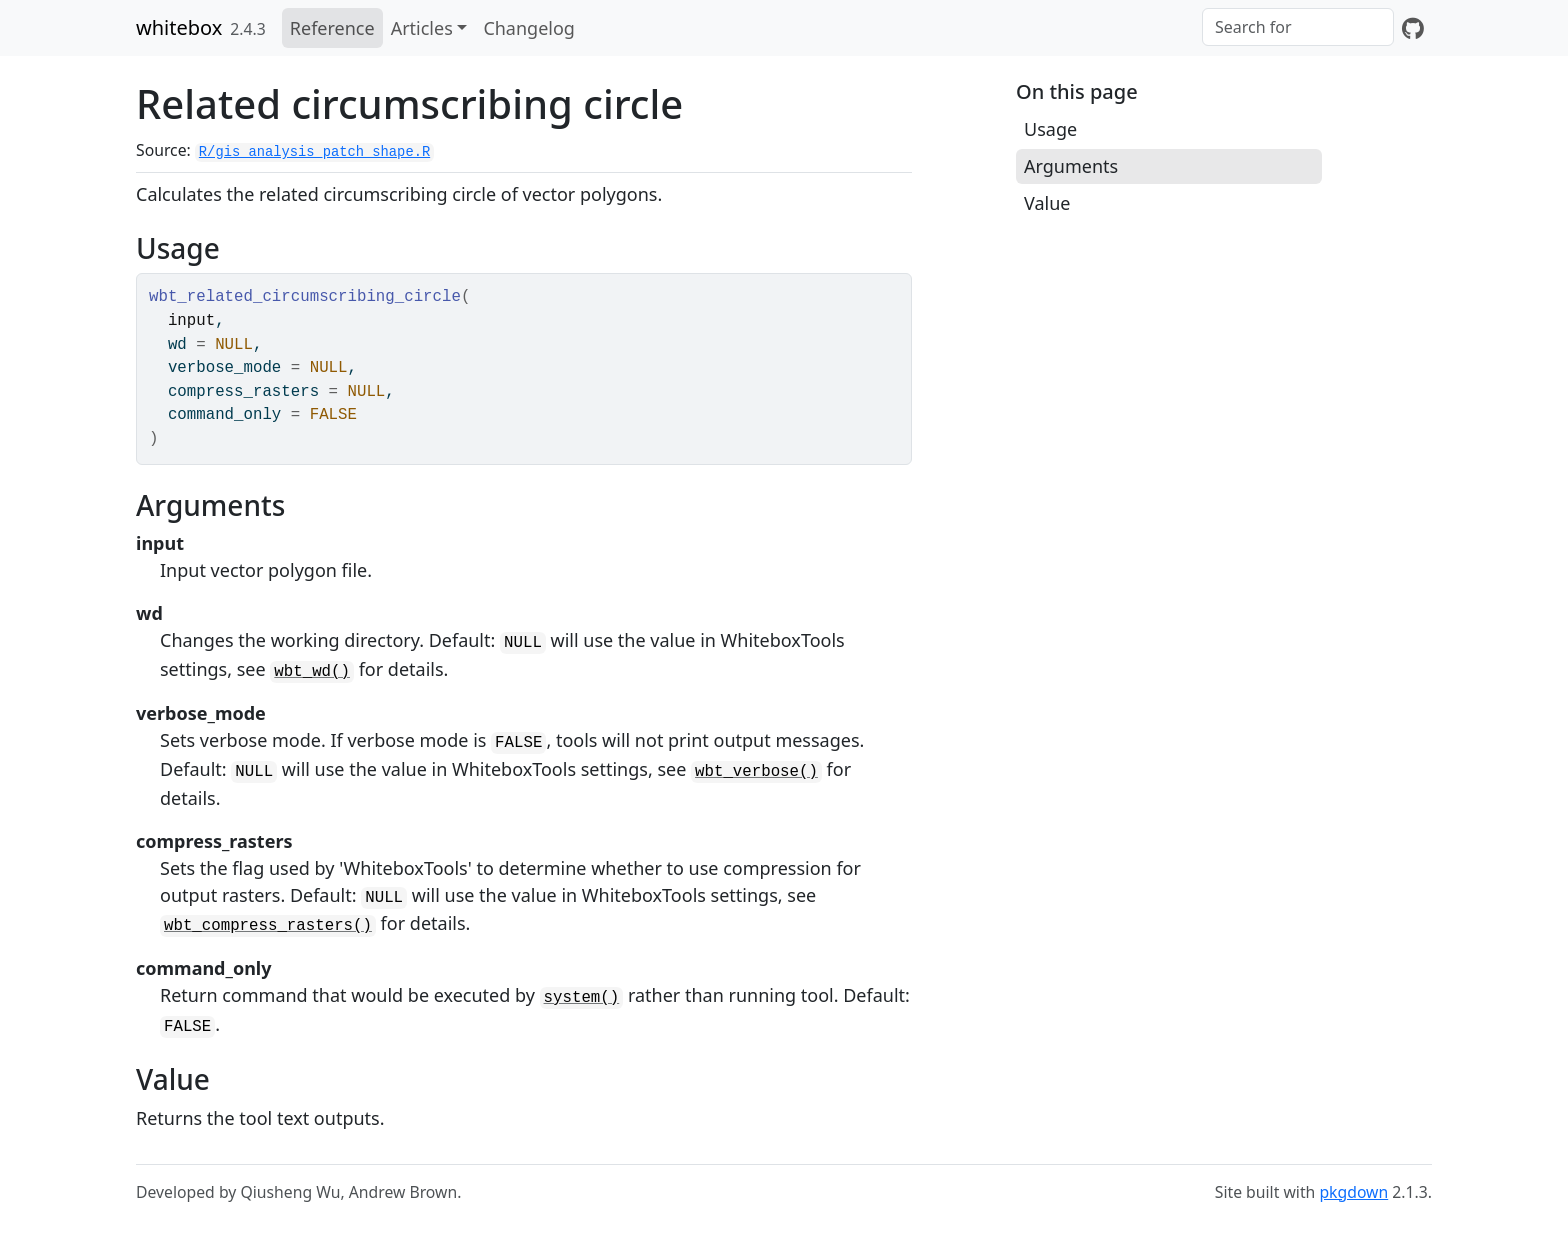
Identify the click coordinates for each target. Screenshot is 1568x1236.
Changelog (529, 28)
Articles (422, 28)
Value (1047, 203)
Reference (332, 28)
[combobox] (1298, 27)
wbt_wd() (312, 672)
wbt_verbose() (756, 772)
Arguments (1071, 166)
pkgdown (1353, 1192)
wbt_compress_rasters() (268, 926)
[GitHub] (1413, 28)
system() (582, 998)
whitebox (179, 27)
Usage (1050, 129)
